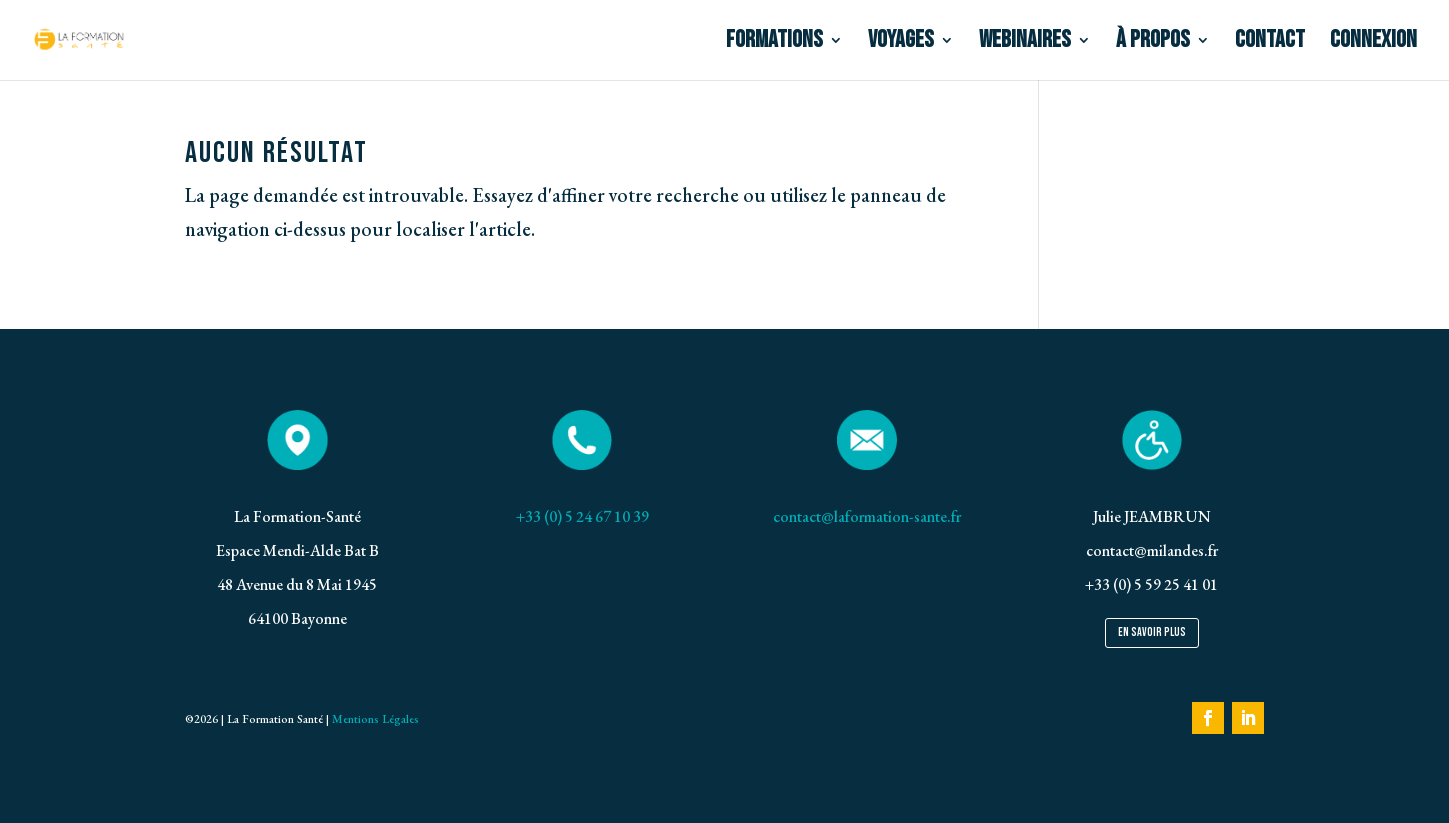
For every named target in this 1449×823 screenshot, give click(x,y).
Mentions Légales (374, 719)
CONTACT (1270, 43)
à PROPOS (1153, 43)
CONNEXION (1373, 43)
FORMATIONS (774, 43)
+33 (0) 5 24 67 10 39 (582, 516)
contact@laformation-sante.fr (867, 516)
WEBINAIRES (1025, 43)
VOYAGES (901, 43)
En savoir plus (1152, 632)
